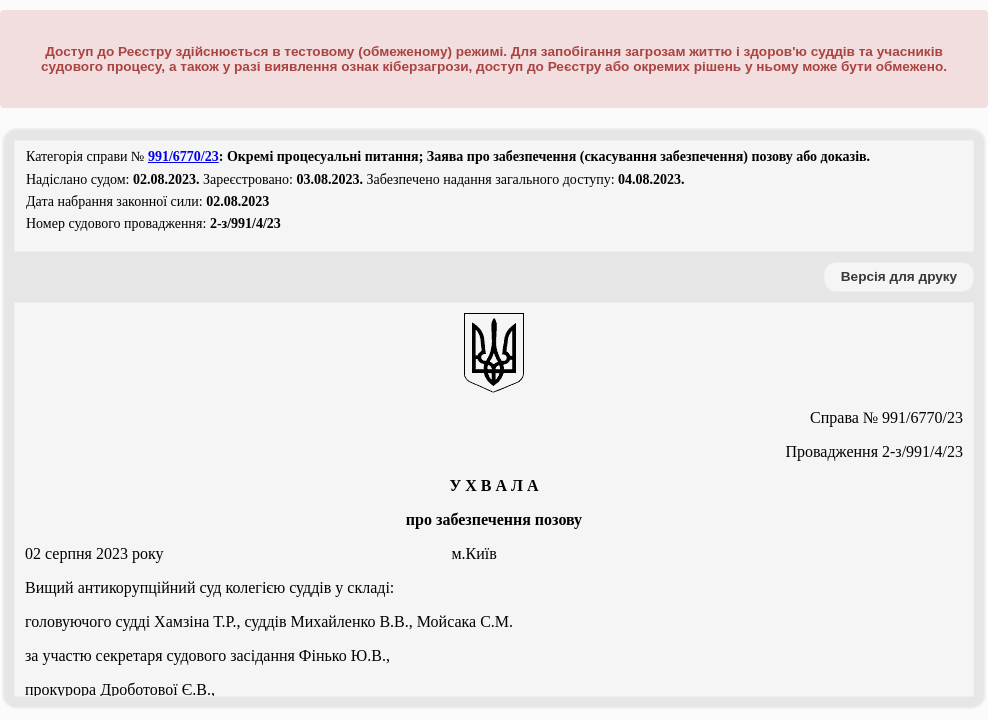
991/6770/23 (183, 156)
